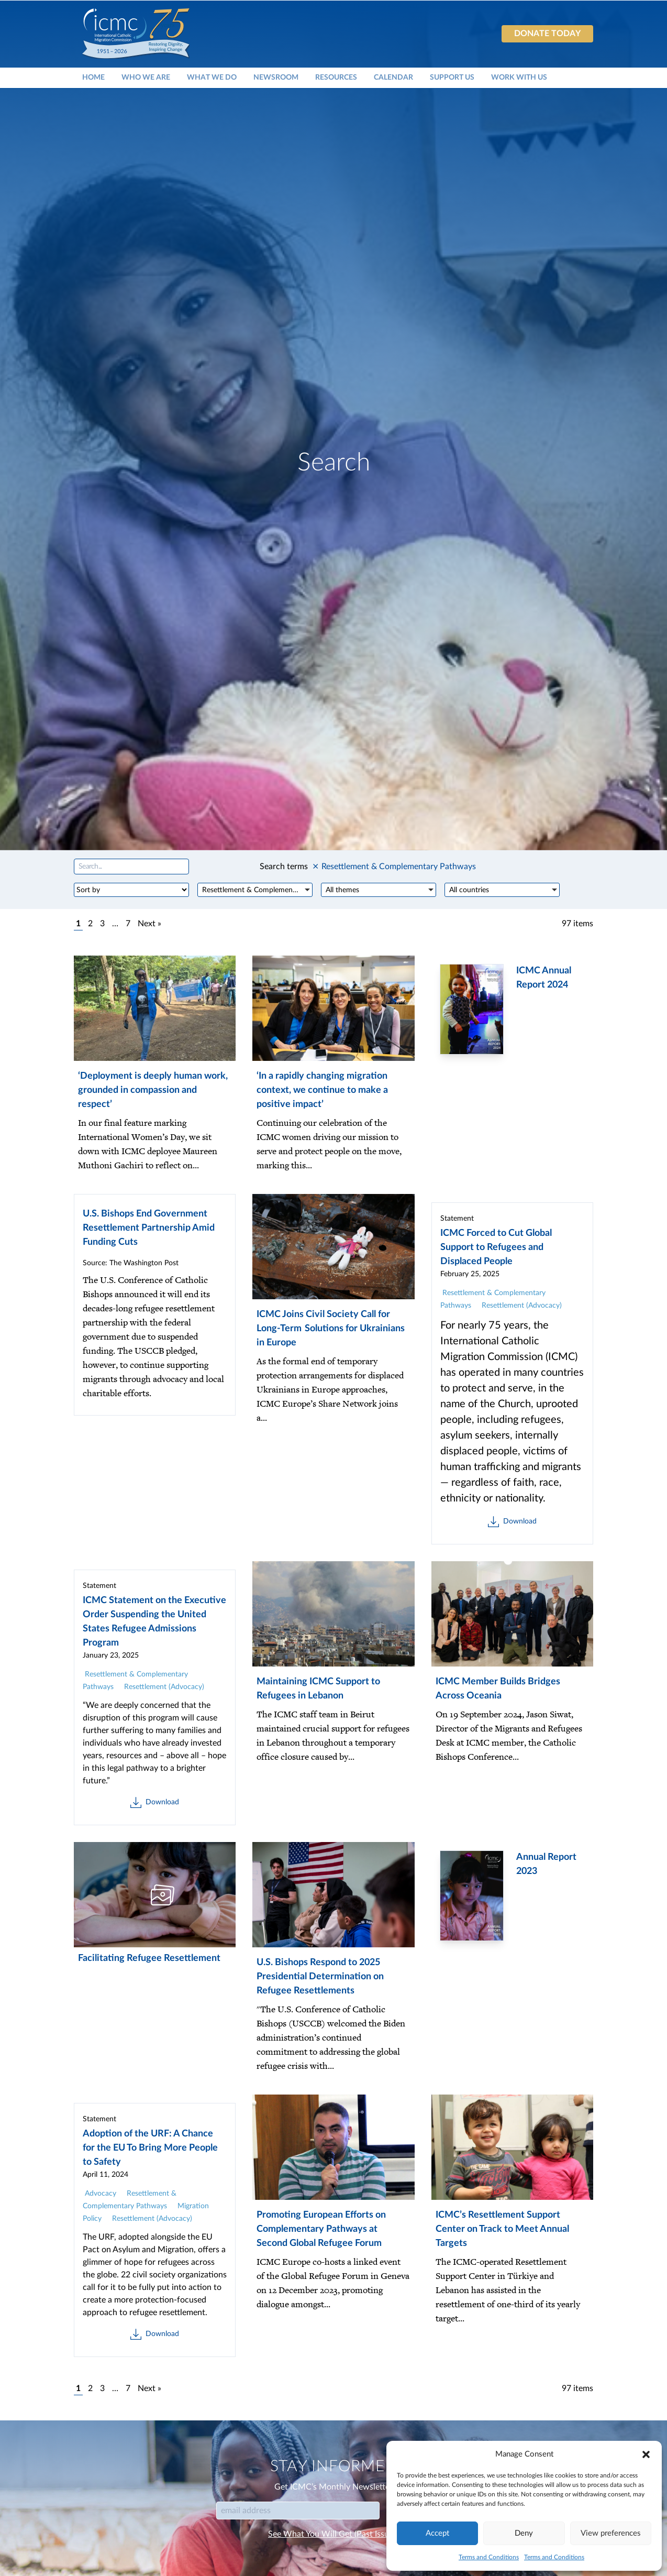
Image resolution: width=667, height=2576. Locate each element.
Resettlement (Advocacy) (522, 1305)
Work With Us (519, 77)
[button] (646, 2454)
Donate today (547, 33)
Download (512, 1521)
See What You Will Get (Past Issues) (333, 2534)
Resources (336, 77)
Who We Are (145, 77)
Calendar (393, 77)
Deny (524, 2533)
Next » (149, 923)
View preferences (611, 2533)
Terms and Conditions (489, 2557)
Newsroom (275, 77)
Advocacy (100, 2193)
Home (93, 77)
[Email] (298, 2510)
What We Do (212, 77)
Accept (437, 2533)
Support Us (452, 77)
